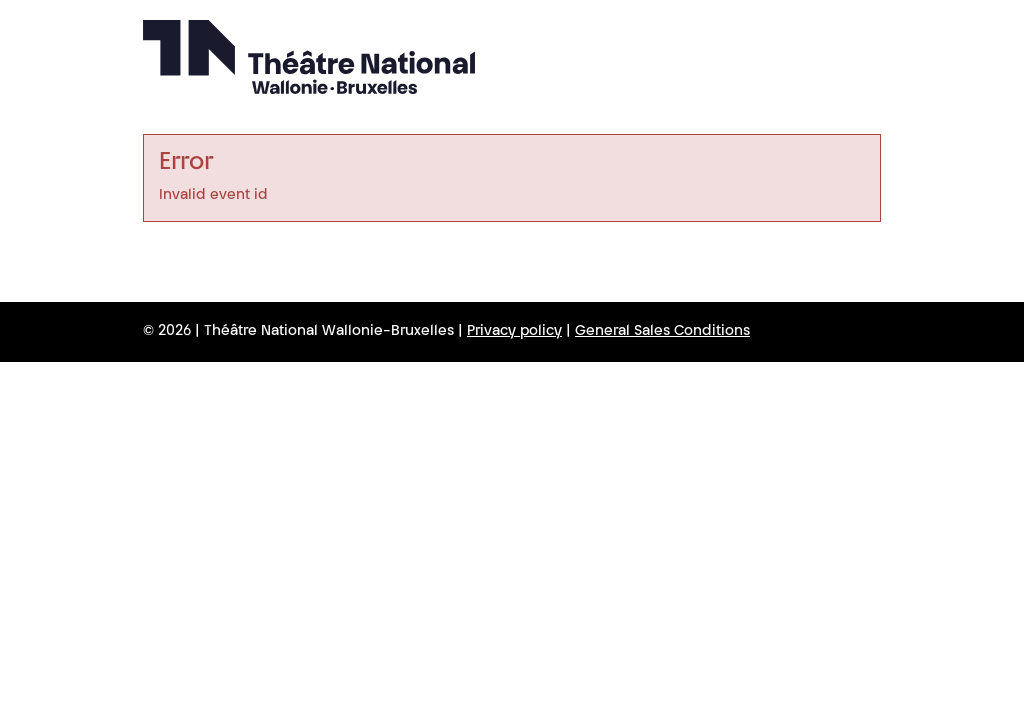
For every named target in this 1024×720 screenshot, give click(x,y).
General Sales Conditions (662, 332)
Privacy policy (514, 332)
